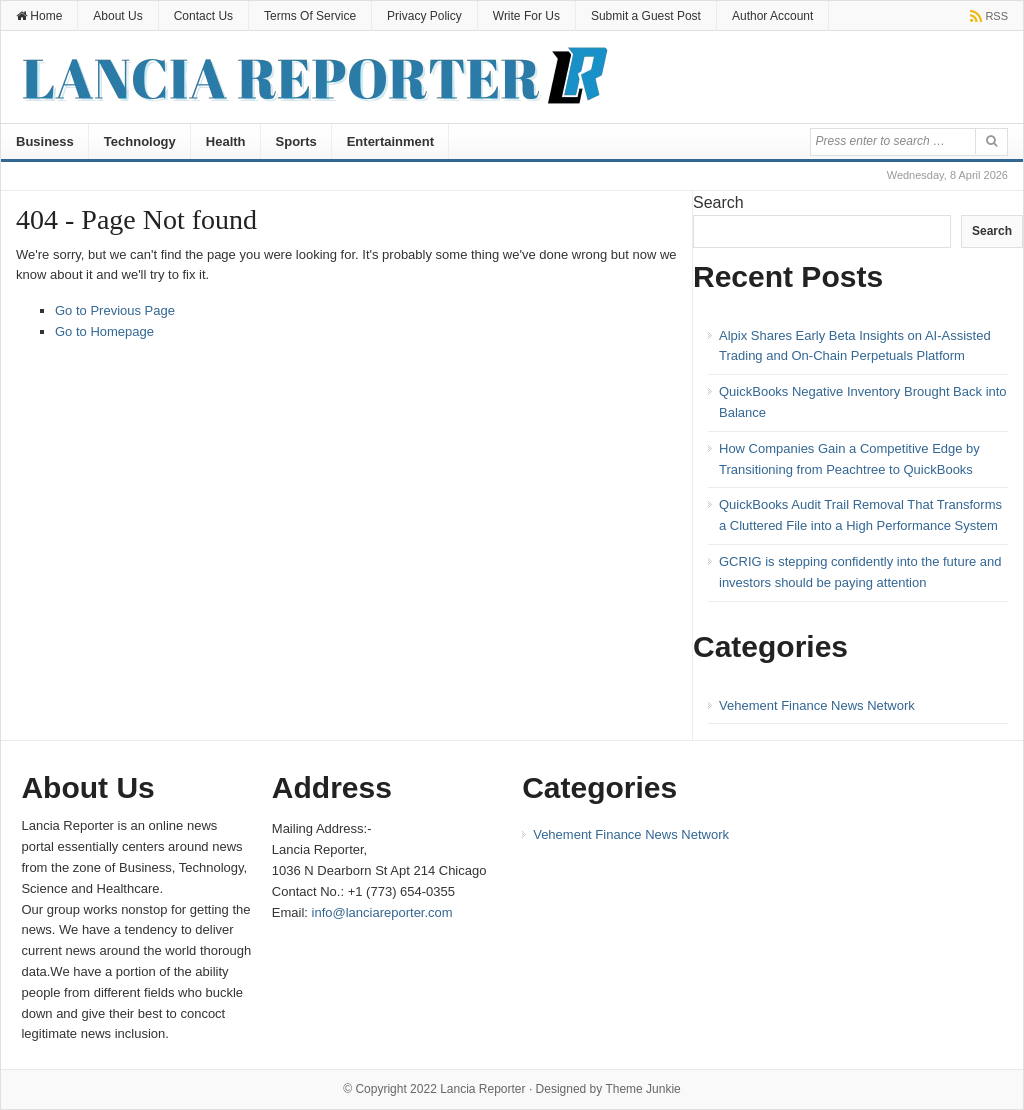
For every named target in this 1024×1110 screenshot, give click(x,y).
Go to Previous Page (115, 310)
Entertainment (390, 141)
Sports (296, 141)
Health (226, 141)
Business (45, 141)
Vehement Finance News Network (817, 705)
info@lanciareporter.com (382, 912)
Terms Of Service (310, 16)
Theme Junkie (642, 1089)
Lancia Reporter (482, 1089)
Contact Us (203, 16)
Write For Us (526, 16)
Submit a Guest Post (646, 16)
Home (39, 16)
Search (718, 202)
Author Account (772, 16)
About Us (117, 16)
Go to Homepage (104, 331)
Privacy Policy (424, 16)
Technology (140, 141)
